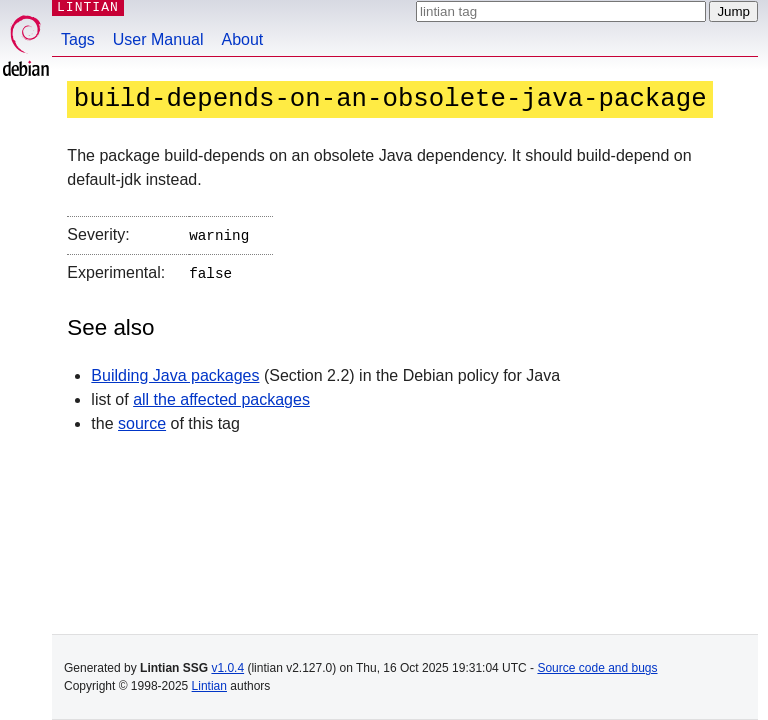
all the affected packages (221, 395)
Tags (78, 39)
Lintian (209, 686)
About (243, 39)
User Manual (158, 39)
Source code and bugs (597, 668)
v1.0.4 (227, 668)
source (142, 419)
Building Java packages (175, 371)
